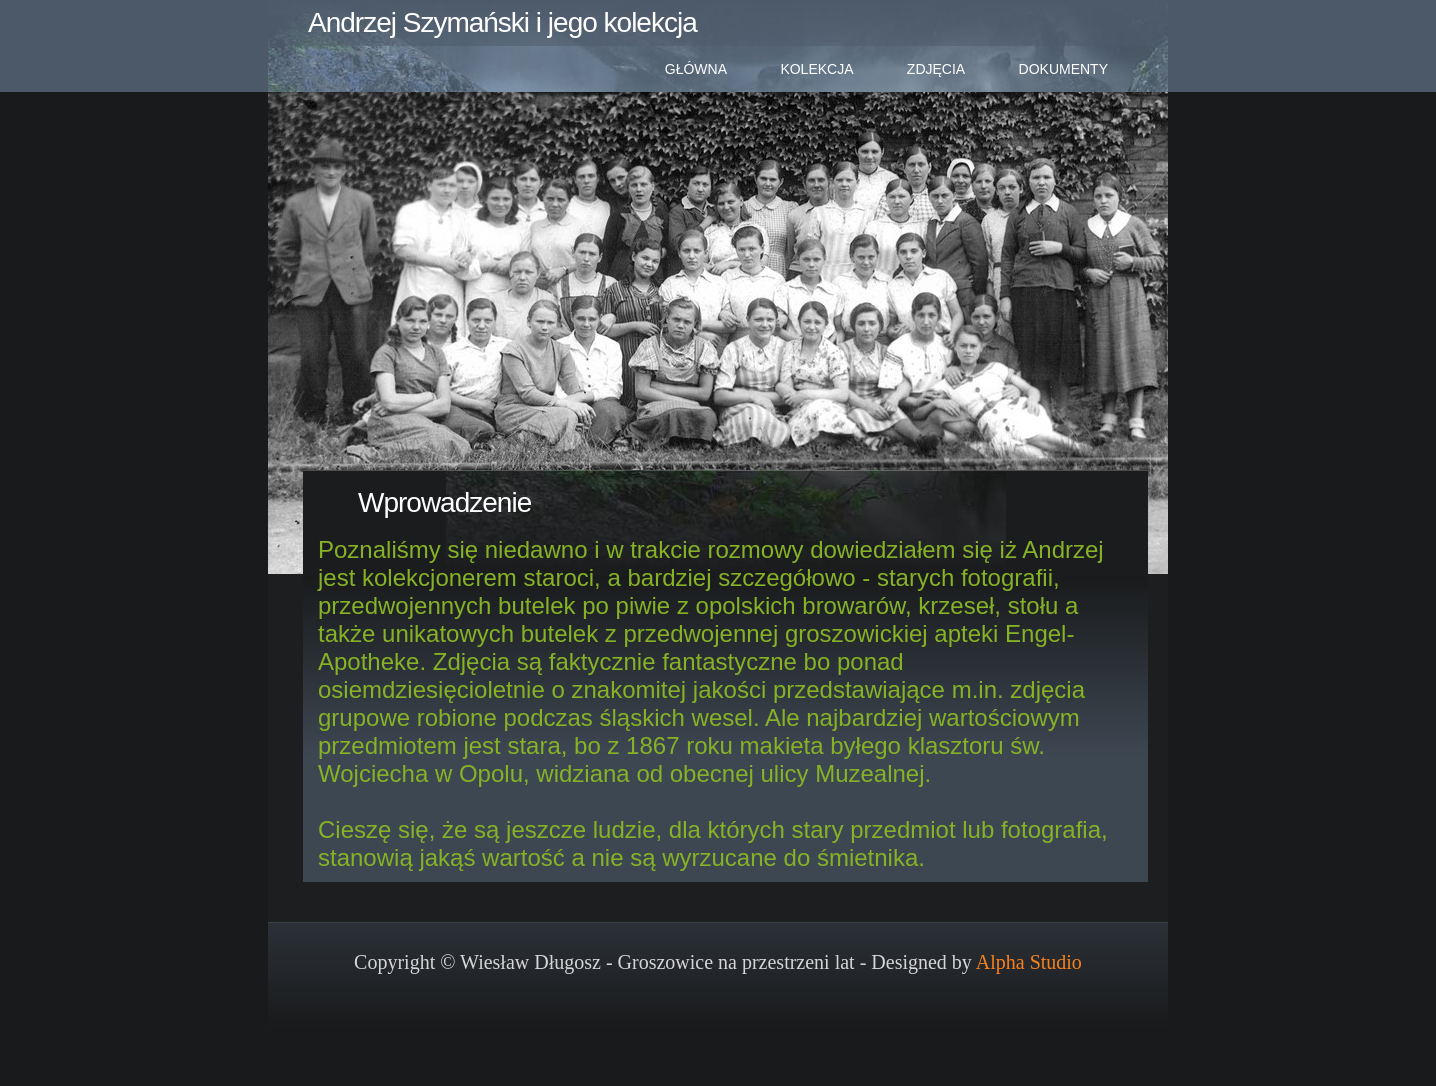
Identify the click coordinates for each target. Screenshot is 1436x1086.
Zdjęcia (936, 69)
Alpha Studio (1029, 962)
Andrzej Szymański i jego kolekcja (502, 22)
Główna (696, 69)
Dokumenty (1063, 69)
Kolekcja (816, 69)
